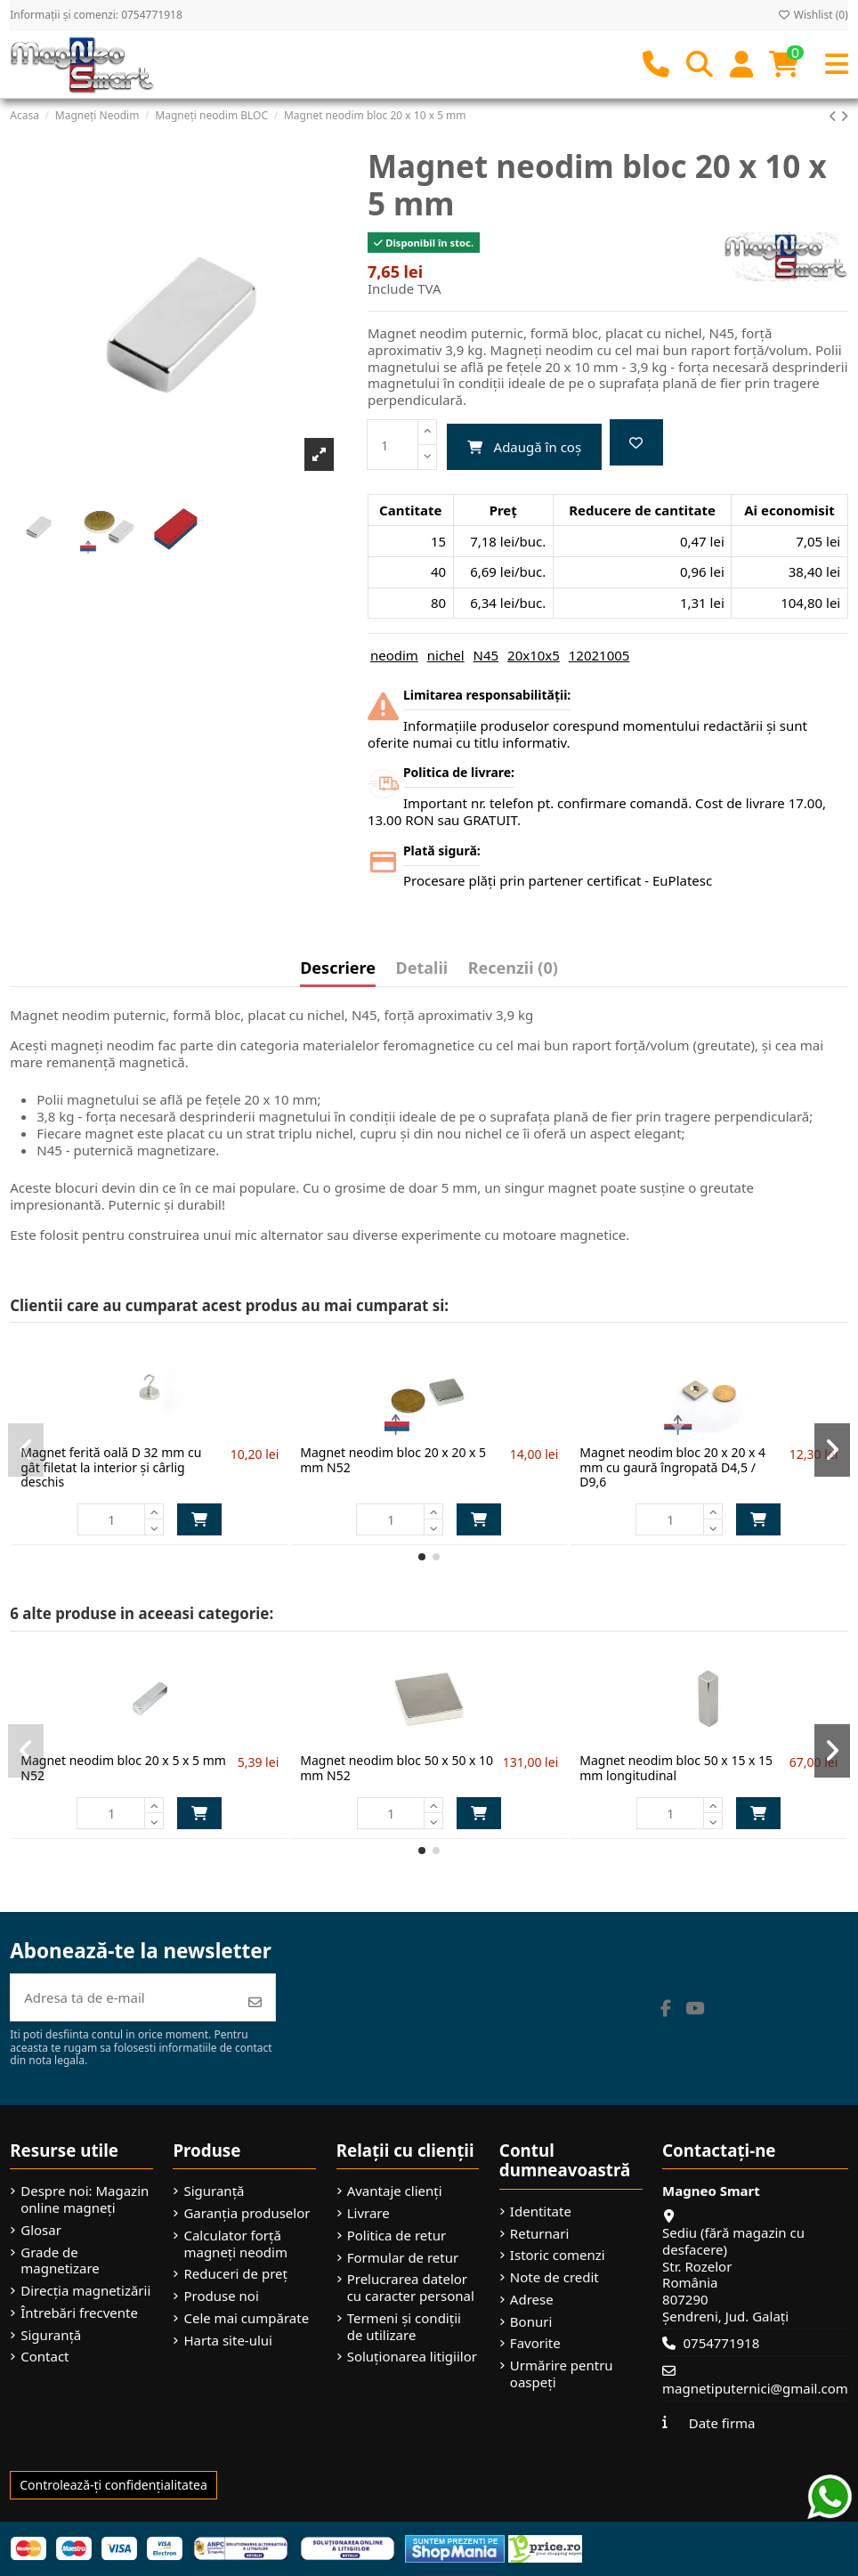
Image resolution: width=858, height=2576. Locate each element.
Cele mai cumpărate (246, 2318)
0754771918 (721, 2343)
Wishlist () (813, 14)
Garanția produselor (246, 2213)
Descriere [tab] (338, 969)
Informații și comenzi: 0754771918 (96, 14)
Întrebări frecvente (79, 2313)
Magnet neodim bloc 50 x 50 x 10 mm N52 (396, 1768)
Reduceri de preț (235, 2273)
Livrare (368, 2213)
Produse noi (220, 2296)
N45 (486, 655)
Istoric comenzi (557, 2255)
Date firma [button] (722, 2423)
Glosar (40, 2230)
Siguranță (50, 2335)
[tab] (513, 972)
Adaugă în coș (523, 447)
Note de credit (554, 2277)
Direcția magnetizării (85, 2290)
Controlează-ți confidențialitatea (113, 2484)
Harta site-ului (227, 2340)
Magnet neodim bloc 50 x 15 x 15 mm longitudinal (676, 1768)
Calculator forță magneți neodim (235, 2244)
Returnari (539, 2233)
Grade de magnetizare (60, 2261)
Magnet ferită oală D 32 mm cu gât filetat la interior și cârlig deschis (110, 1467)
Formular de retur (403, 2257)
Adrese (532, 2299)
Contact (44, 2356)
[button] (421, 1556)
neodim (394, 655)
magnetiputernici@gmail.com (755, 2388)
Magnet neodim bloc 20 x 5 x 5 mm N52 (123, 1768)
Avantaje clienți (394, 2191)
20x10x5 (533, 655)
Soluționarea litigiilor (412, 2356)
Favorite (535, 2343)
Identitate (540, 2211)
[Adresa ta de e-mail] (123, 1997)
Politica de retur (397, 2235)
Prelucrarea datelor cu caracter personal (410, 2288)
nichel (446, 655)
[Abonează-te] (255, 2002)
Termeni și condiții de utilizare (404, 2327)
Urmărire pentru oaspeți (561, 2374)
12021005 (599, 655)
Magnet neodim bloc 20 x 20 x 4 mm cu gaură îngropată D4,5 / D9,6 (672, 1467)
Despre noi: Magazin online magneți (84, 2199)
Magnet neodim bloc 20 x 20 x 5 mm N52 (393, 1460)
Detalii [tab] (422, 969)
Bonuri (531, 2321)
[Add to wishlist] (636, 442)
